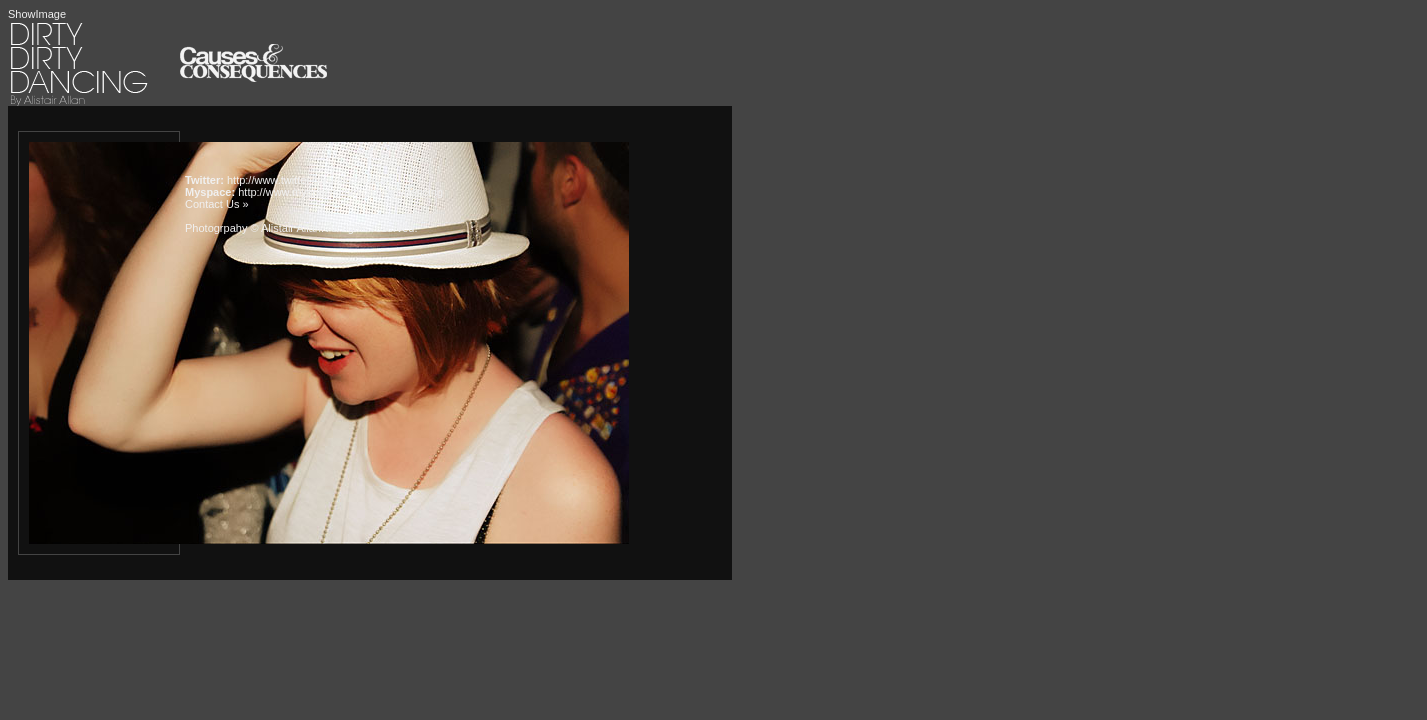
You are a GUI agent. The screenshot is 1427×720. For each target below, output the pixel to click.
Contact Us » (217, 204)
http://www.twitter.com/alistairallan (309, 180)
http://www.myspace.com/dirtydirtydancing (340, 192)
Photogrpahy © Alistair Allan (253, 228)
